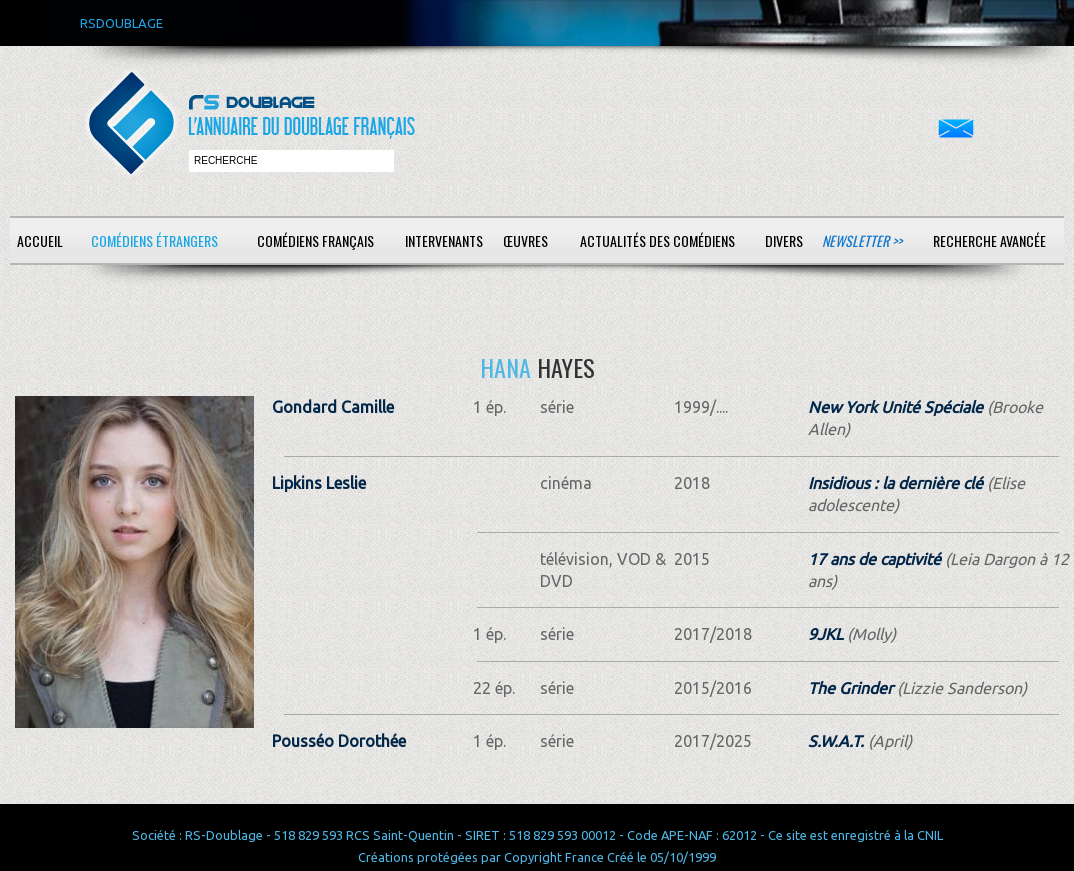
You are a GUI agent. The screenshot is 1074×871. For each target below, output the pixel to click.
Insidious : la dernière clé (895, 483)
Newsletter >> (862, 240)
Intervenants (444, 240)
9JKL (825, 634)
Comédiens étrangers (154, 240)
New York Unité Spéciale (895, 407)
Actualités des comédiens (657, 240)
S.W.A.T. (836, 741)
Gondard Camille (333, 407)
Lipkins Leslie (319, 483)
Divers (784, 240)
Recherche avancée (989, 240)
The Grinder (850, 688)
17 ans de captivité (874, 559)
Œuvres (525, 240)
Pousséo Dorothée (339, 741)
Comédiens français (315, 240)
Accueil (40, 240)
